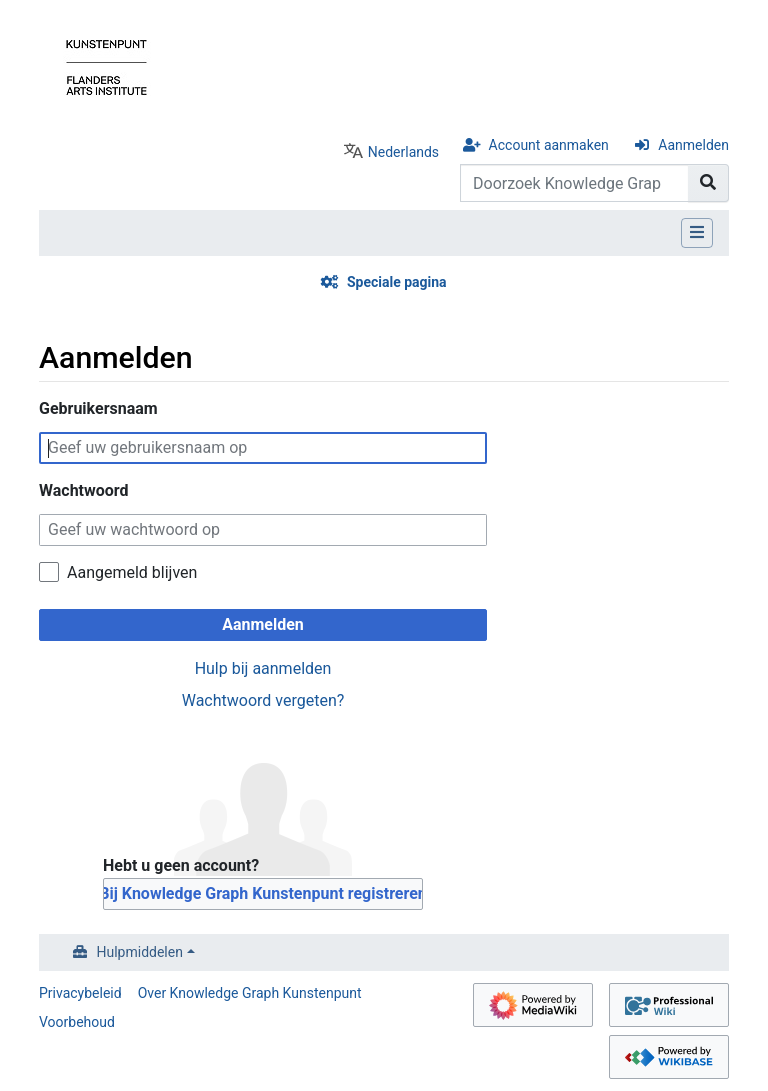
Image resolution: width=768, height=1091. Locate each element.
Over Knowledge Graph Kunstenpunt (250, 993)
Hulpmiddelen (140, 952)
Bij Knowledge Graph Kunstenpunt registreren (263, 893)
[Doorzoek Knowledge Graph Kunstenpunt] (574, 183)
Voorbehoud (77, 1022)
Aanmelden (693, 145)
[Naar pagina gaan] (708, 183)
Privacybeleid (80, 993)
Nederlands (403, 152)
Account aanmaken (549, 145)
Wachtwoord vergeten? (263, 700)
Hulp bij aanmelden (263, 668)
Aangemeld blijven (132, 572)
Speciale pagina (397, 282)
